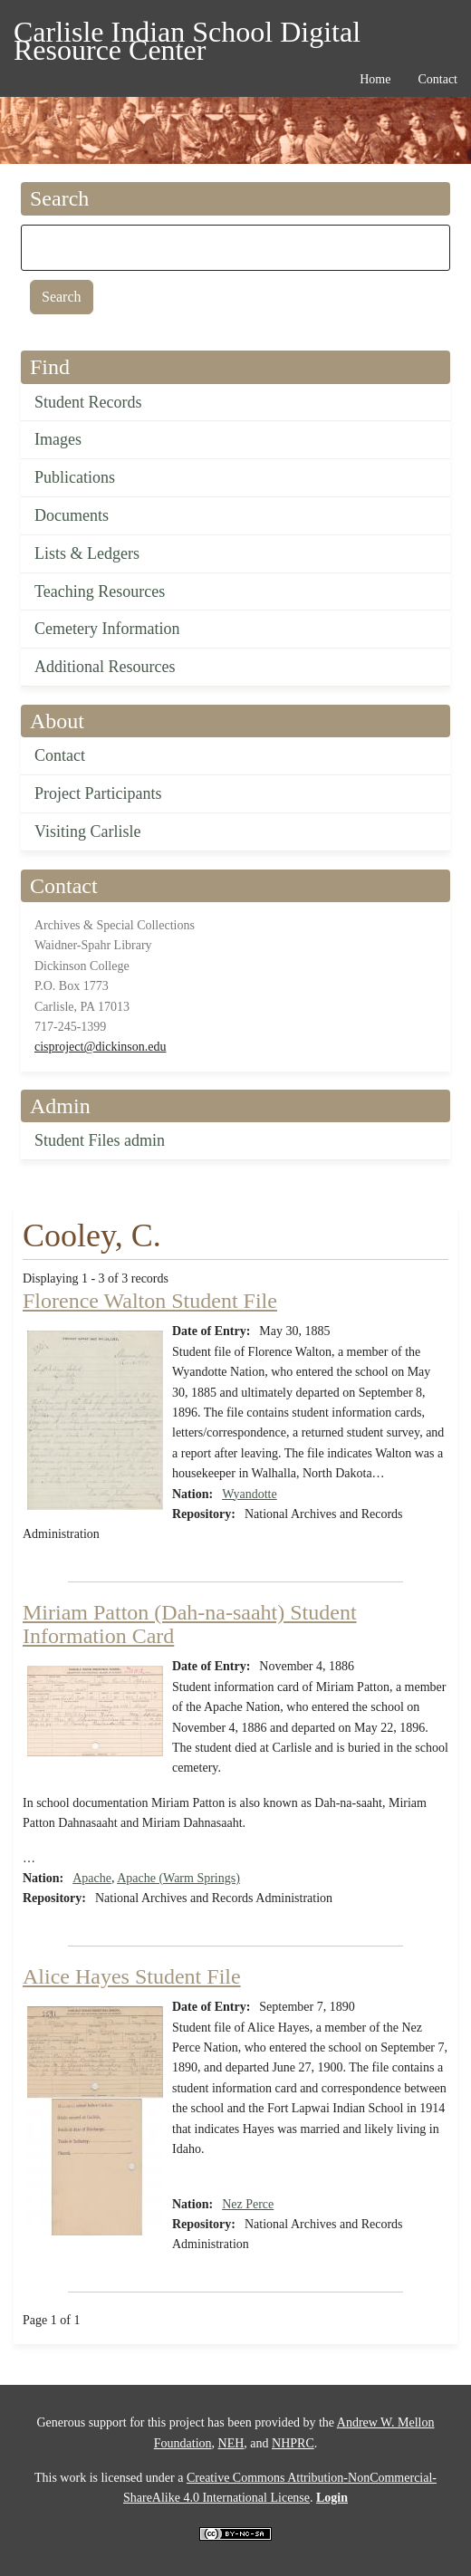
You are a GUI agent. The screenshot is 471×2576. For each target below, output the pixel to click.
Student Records (88, 402)
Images (58, 439)
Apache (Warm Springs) (178, 1878)
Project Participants (97, 793)
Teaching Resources (99, 591)
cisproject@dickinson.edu (100, 1046)
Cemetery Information (106, 629)
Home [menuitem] (375, 79)
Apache (91, 1878)
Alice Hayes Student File (132, 1976)
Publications (74, 477)
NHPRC (293, 2443)
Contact (59, 755)
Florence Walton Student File (150, 1300)
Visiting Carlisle (87, 831)
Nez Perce (248, 2204)
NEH (231, 2443)
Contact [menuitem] (437, 79)
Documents (71, 515)
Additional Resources (104, 667)
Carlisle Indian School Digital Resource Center (187, 34)
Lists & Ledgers (86, 553)
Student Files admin (99, 1140)
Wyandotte (249, 1494)
